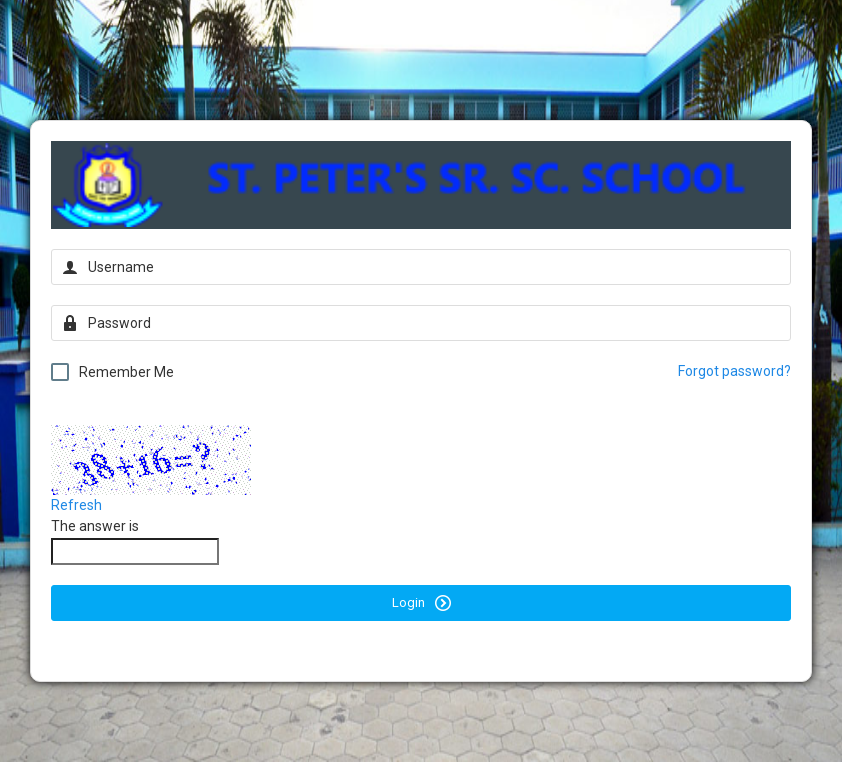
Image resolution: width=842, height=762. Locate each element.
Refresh (76, 505)
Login (421, 603)
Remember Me (112, 372)
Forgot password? (734, 371)
